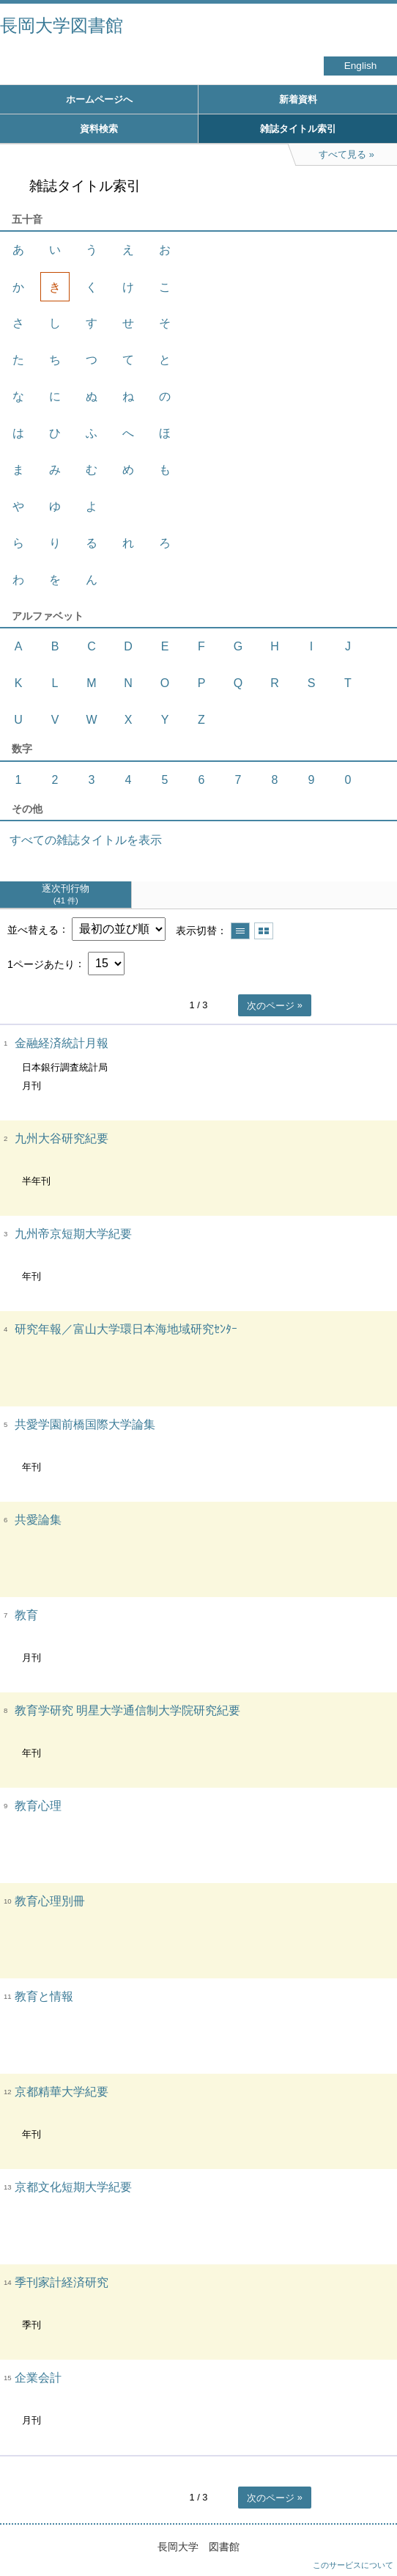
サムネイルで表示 (263, 930)
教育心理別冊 (50, 1901)
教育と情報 (44, 1996)
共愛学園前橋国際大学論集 (85, 1424)
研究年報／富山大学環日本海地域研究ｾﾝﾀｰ (126, 1329)
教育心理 (38, 1805)
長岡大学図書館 (61, 25)
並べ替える (33, 929)
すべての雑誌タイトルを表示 (86, 840)
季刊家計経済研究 (61, 2282)
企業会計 (38, 2377)
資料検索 (99, 128)
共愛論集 (38, 1519)
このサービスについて (353, 2565)
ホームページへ (99, 99)
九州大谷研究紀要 (61, 1138)
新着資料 (298, 99)
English (360, 65)
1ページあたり (41, 963)
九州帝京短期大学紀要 (73, 1234)
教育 (26, 1615)
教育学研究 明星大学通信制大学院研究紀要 (127, 1710)
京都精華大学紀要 (61, 2091)
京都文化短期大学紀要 (73, 2187)
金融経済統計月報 (61, 1043)
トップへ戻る (371, 2535)
